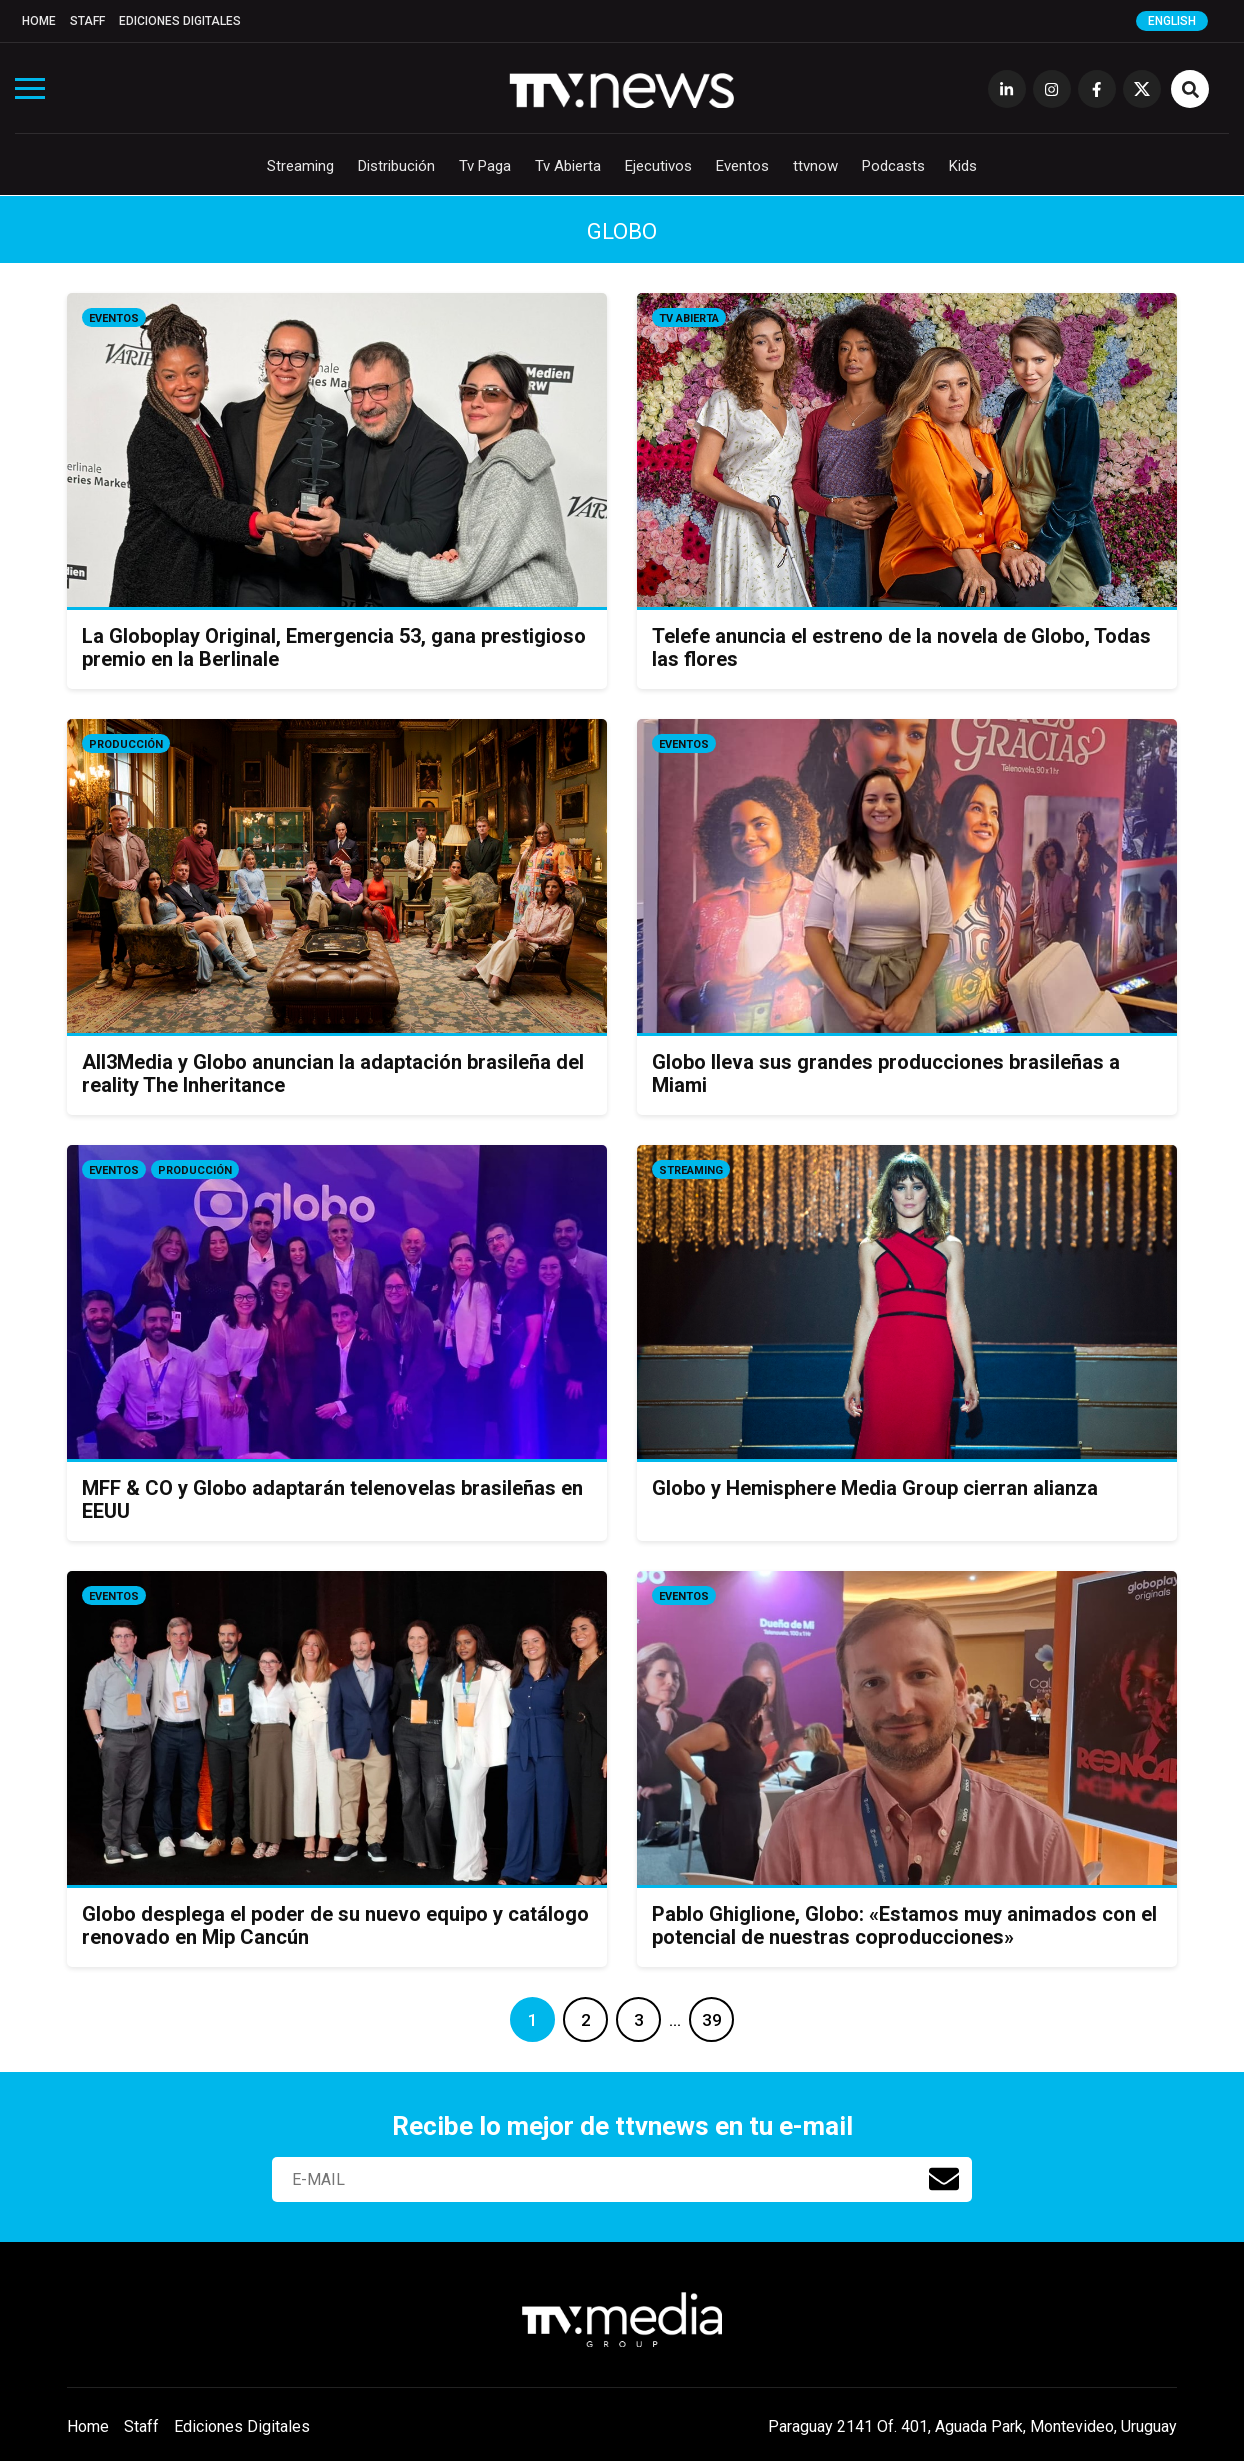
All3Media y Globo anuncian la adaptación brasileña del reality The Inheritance (333, 1073)
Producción (126, 744)
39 (712, 2020)
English (1172, 21)
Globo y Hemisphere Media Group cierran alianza (875, 1488)
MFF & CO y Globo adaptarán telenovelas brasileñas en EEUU (332, 1499)
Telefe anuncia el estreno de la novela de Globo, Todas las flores (901, 647)
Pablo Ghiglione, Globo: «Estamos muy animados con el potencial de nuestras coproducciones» (904, 1925)
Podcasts (893, 166)
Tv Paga (485, 166)
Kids (963, 166)
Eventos (742, 166)
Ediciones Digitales (180, 21)
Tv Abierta (568, 166)
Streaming (300, 166)
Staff (87, 21)
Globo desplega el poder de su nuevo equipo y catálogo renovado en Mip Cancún (335, 1925)
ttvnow (815, 166)
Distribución (396, 166)
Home (39, 21)
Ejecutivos (658, 166)
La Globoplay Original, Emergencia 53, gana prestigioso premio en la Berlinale (334, 647)
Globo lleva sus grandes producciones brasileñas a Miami (886, 1073)
